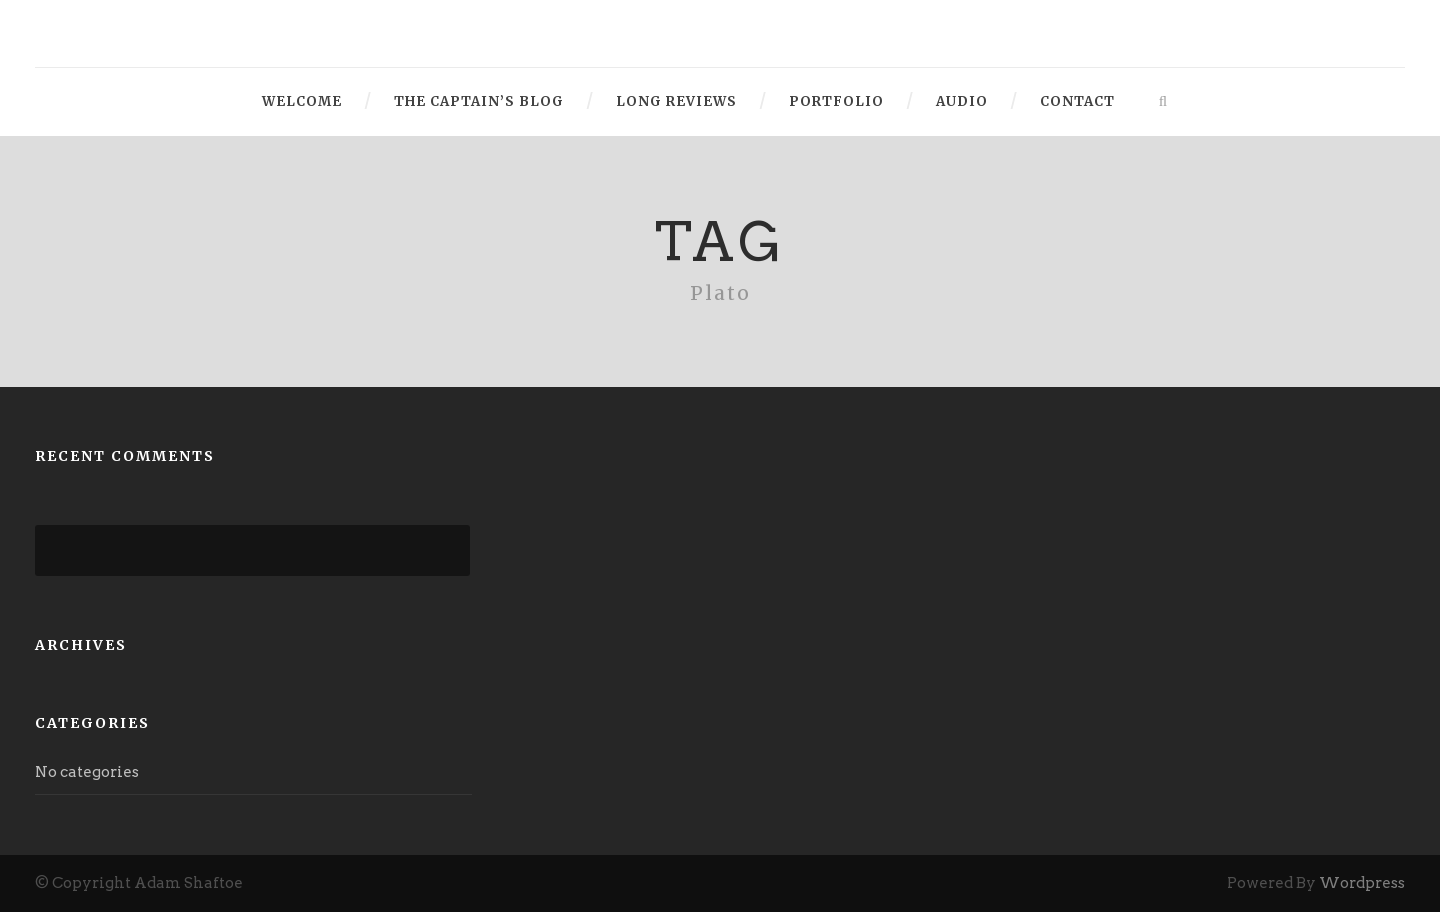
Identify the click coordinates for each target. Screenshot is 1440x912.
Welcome (302, 101)
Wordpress (1362, 883)
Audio (962, 101)
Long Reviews (676, 101)
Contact (1077, 101)
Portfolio (836, 101)
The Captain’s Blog (479, 101)
